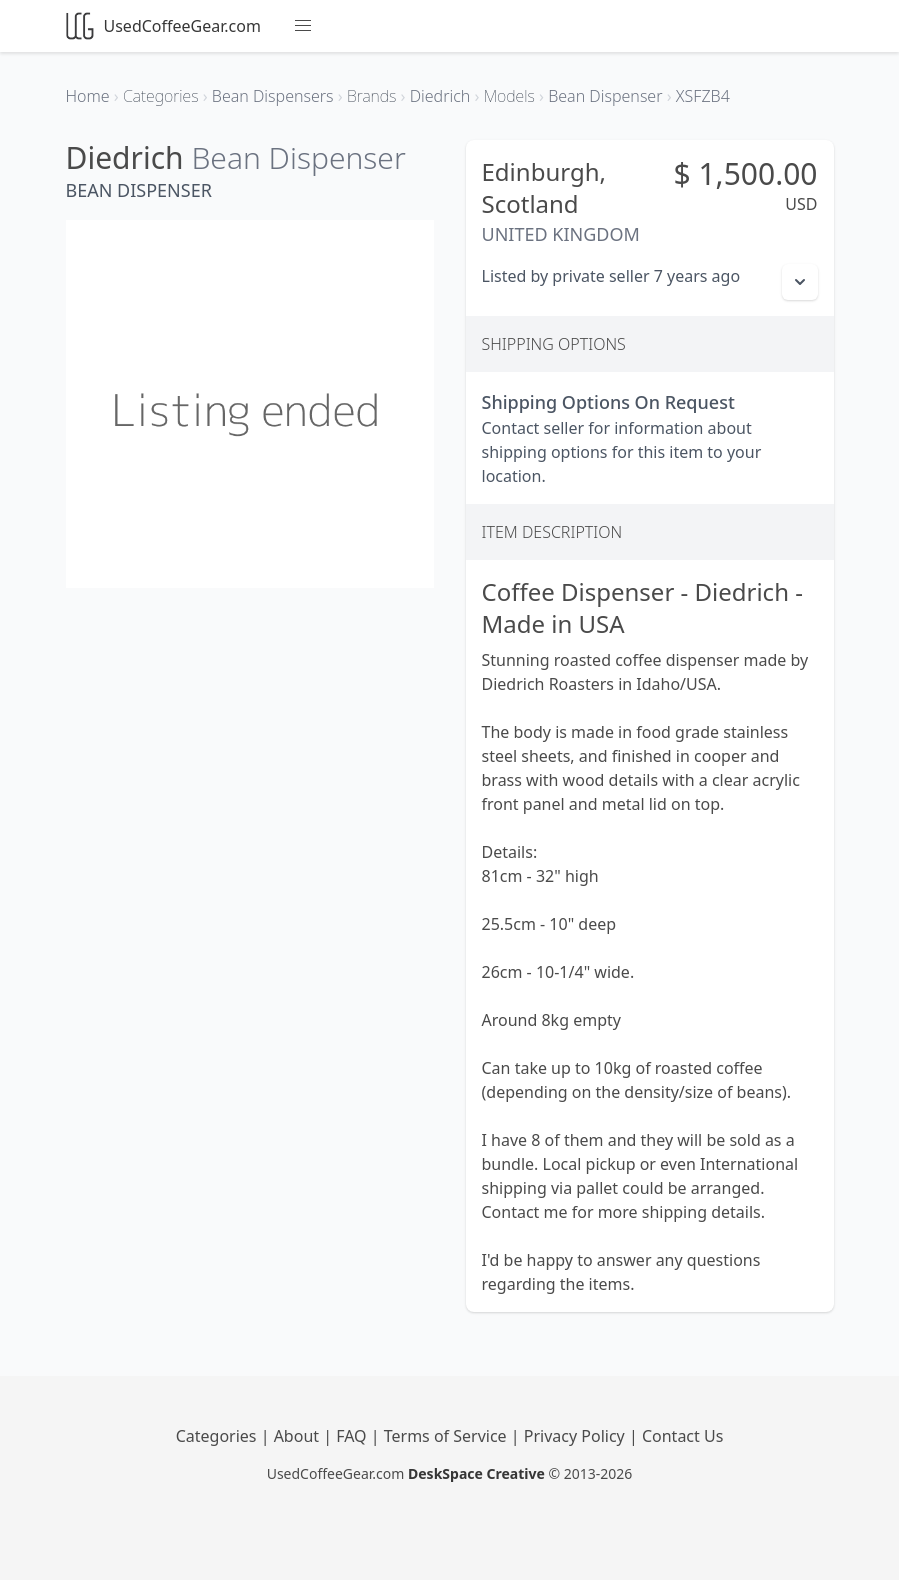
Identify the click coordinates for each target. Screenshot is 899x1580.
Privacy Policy (576, 1436)
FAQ (353, 1436)
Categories (218, 1436)
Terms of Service (447, 1436)
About (299, 1436)
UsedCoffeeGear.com (163, 26)
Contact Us (682, 1436)
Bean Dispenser (298, 157)
